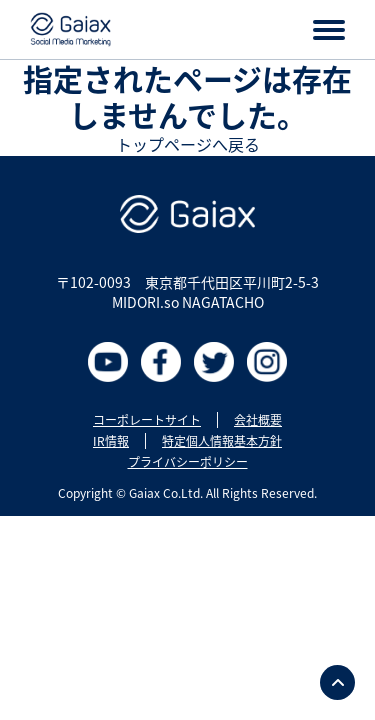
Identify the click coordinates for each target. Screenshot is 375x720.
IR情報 (111, 441)
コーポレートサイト (147, 420)
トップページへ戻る (188, 144)
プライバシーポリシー (188, 462)
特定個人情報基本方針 (222, 441)
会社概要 (258, 420)
